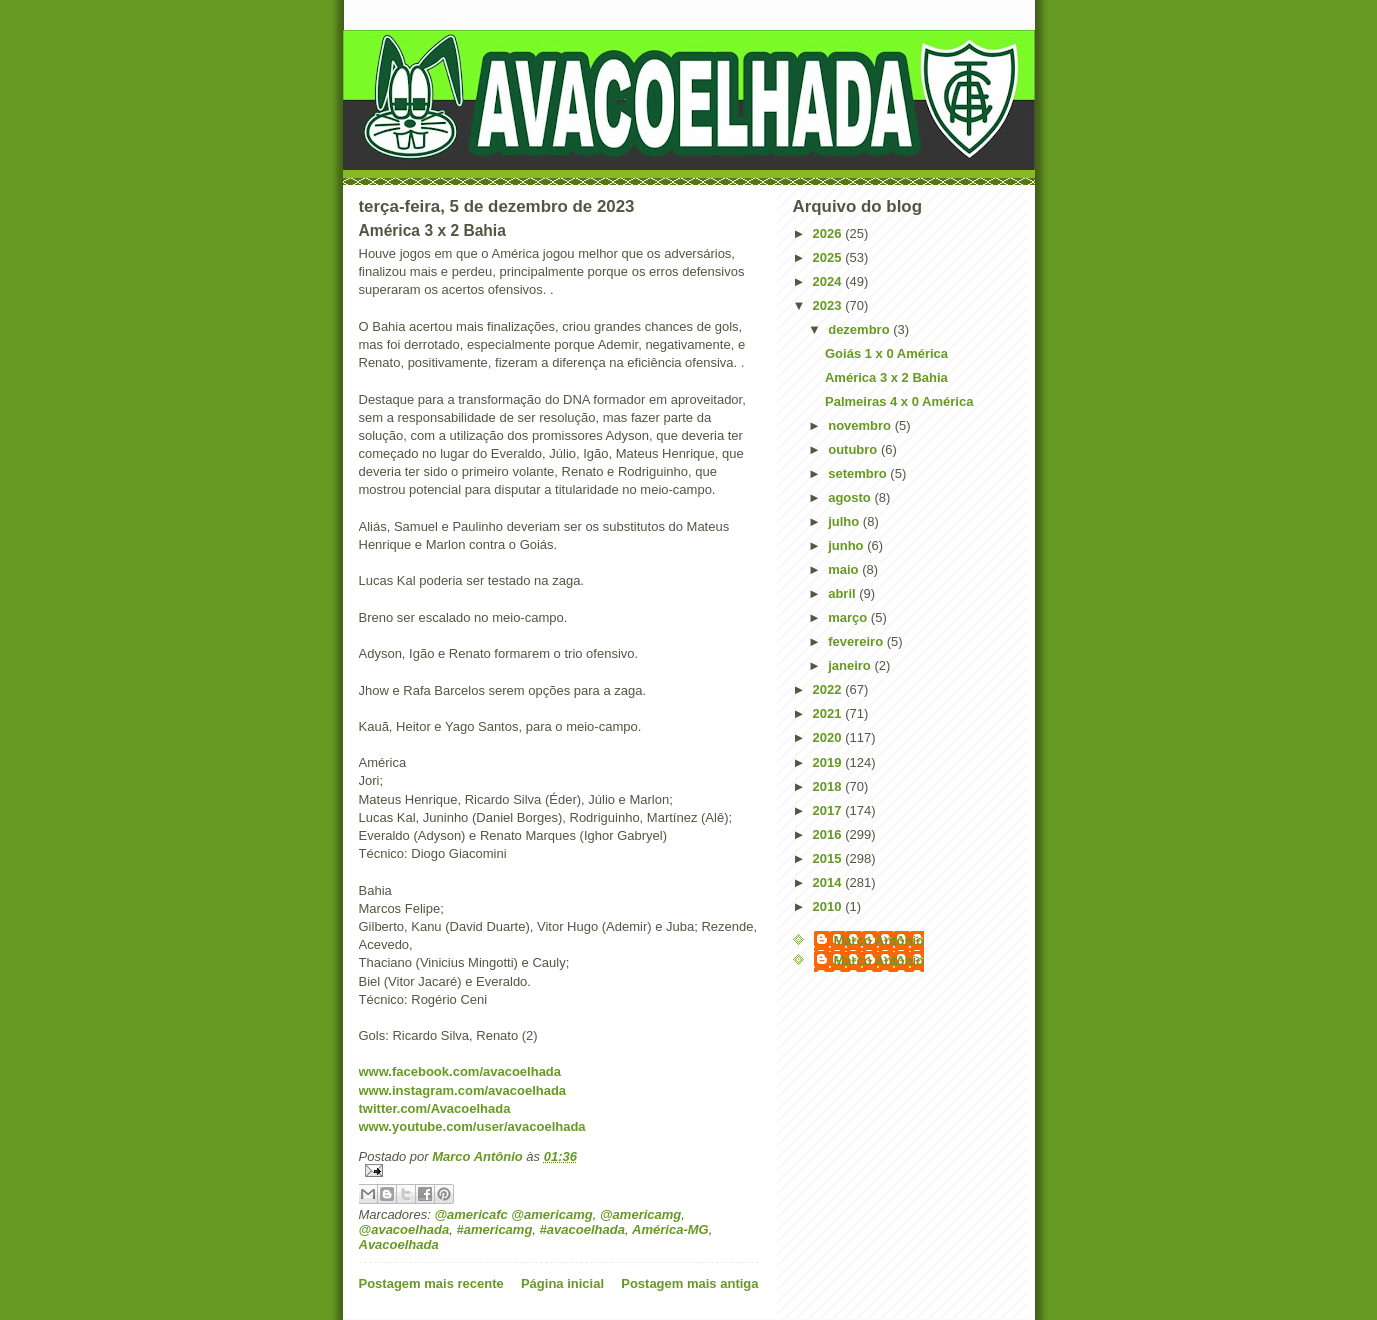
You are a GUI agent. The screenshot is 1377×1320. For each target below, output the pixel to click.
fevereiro (857, 641)
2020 (829, 737)
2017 (829, 810)
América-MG (670, 1229)
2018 (829, 786)
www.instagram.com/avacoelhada (463, 1090)
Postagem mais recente (431, 1283)
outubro (854, 449)
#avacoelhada (582, 1229)
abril (843, 593)
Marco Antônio (879, 940)
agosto (851, 497)
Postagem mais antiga (689, 1283)
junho (847, 545)
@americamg (640, 1214)
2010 (829, 906)
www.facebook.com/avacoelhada (460, 1071)
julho (845, 521)
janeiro (851, 665)
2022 (829, 689)
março (849, 617)
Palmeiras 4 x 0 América (899, 401)
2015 (829, 858)
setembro (859, 473)
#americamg (494, 1229)
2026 (829, 233)
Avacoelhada (399, 1244)
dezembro (860, 329)
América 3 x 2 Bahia (886, 377)
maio (845, 569)
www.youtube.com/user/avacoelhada (472, 1126)
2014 (829, 882)
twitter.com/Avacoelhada (435, 1108)
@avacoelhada (404, 1229)
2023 (829, 305)
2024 (829, 281)
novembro (861, 425)
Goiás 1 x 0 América (886, 353)
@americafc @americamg (513, 1214)
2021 (829, 713)
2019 (829, 762)
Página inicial (562, 1283)
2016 (829, 834)
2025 (829, 257)
